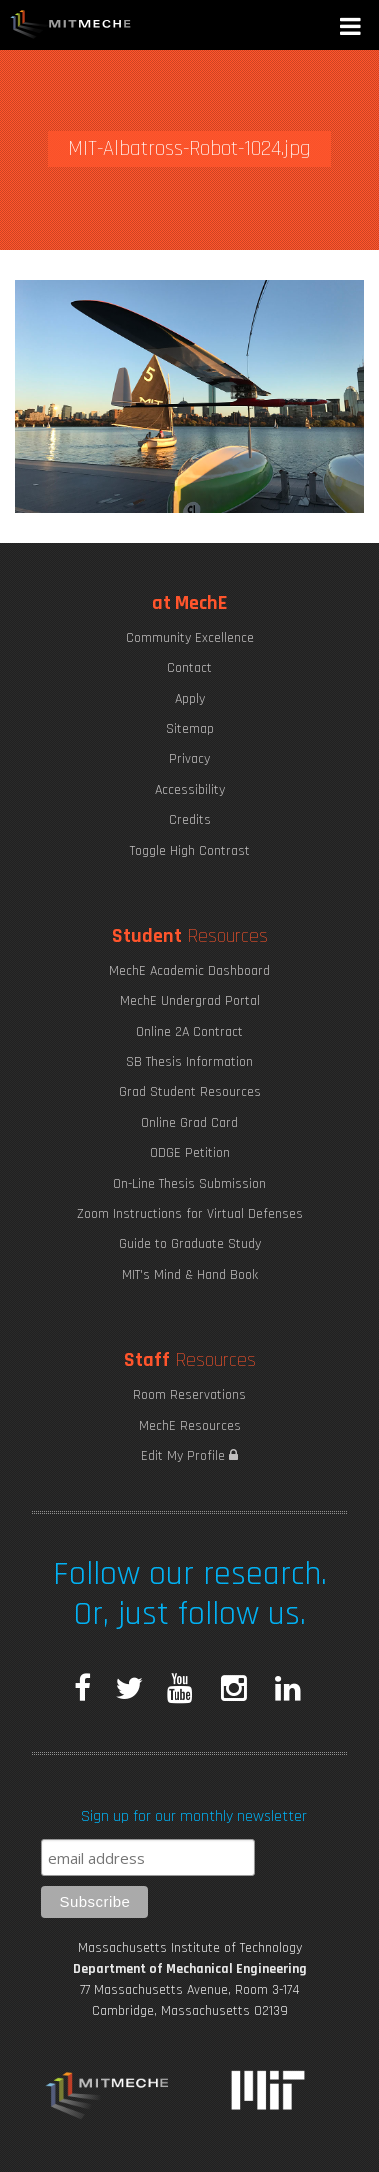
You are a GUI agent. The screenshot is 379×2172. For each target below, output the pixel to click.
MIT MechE (71, 25)
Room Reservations (189, 1395)
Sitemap (190, 729)
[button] (352, 28)
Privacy (189, 759)
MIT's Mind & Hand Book (190, 1275)
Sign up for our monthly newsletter (194, 1816)
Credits (190, 820)
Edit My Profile (189, 1456)
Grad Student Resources (190, 1092)
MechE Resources (190, 1426)
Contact (189, 668)
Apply (190, 699)
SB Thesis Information (189, 1062)
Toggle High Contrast (190, 851)
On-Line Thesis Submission (189, 1184)
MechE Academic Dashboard (189, 971)
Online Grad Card (189, 1123)
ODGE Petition (190, 1153)
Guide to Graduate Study (190, 1244)
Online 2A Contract (189, 1032)
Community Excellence (190, 638)
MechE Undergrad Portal (190, 1001)
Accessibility (190, 790)
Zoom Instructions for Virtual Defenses (190, 1214)
